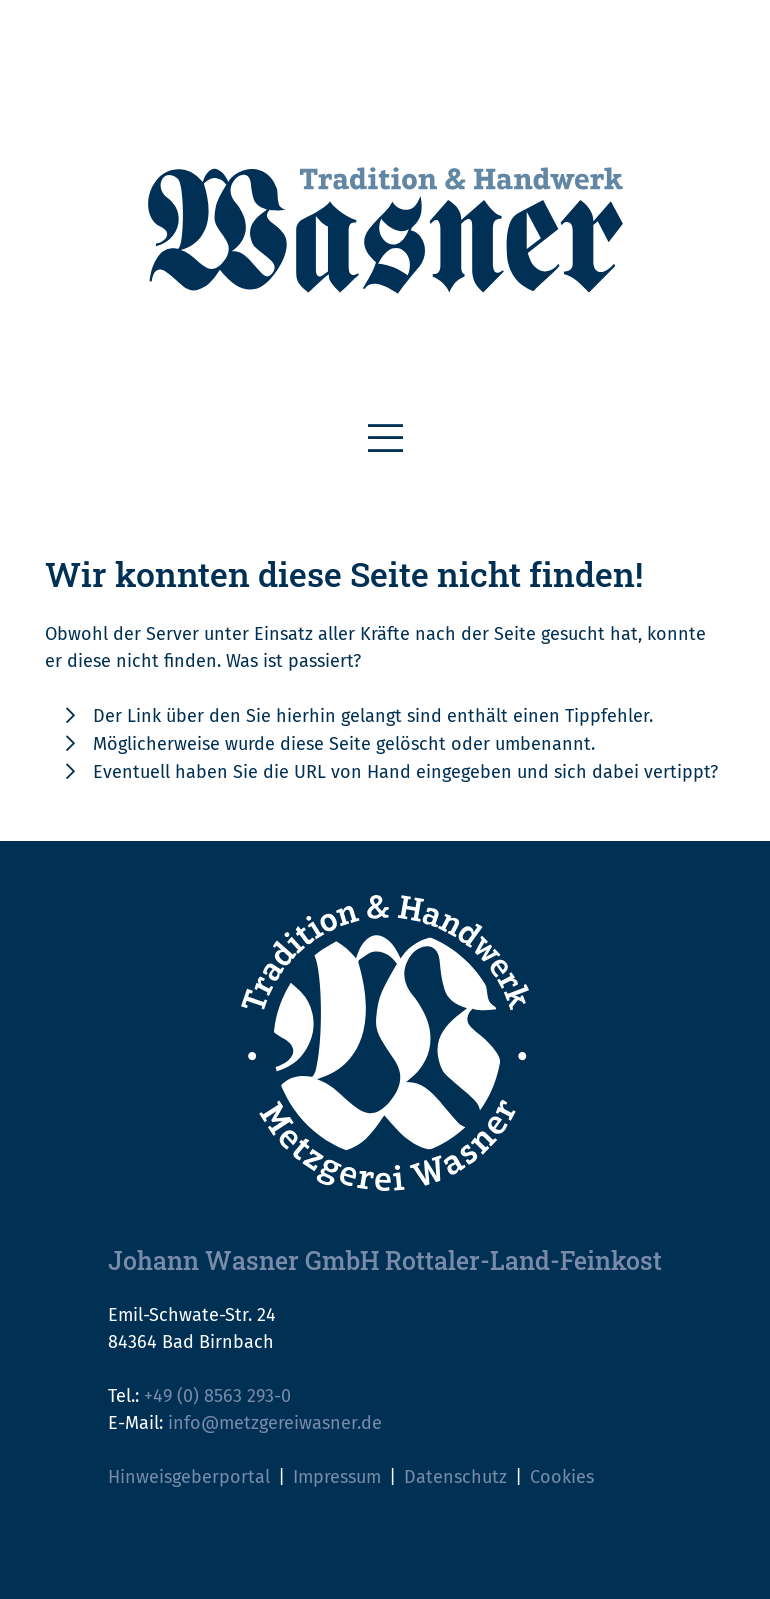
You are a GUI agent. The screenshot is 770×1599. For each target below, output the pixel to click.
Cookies (562, 1477)
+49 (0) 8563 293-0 (217, 1396)
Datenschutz (455, 1477)
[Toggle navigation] (385, 439)
